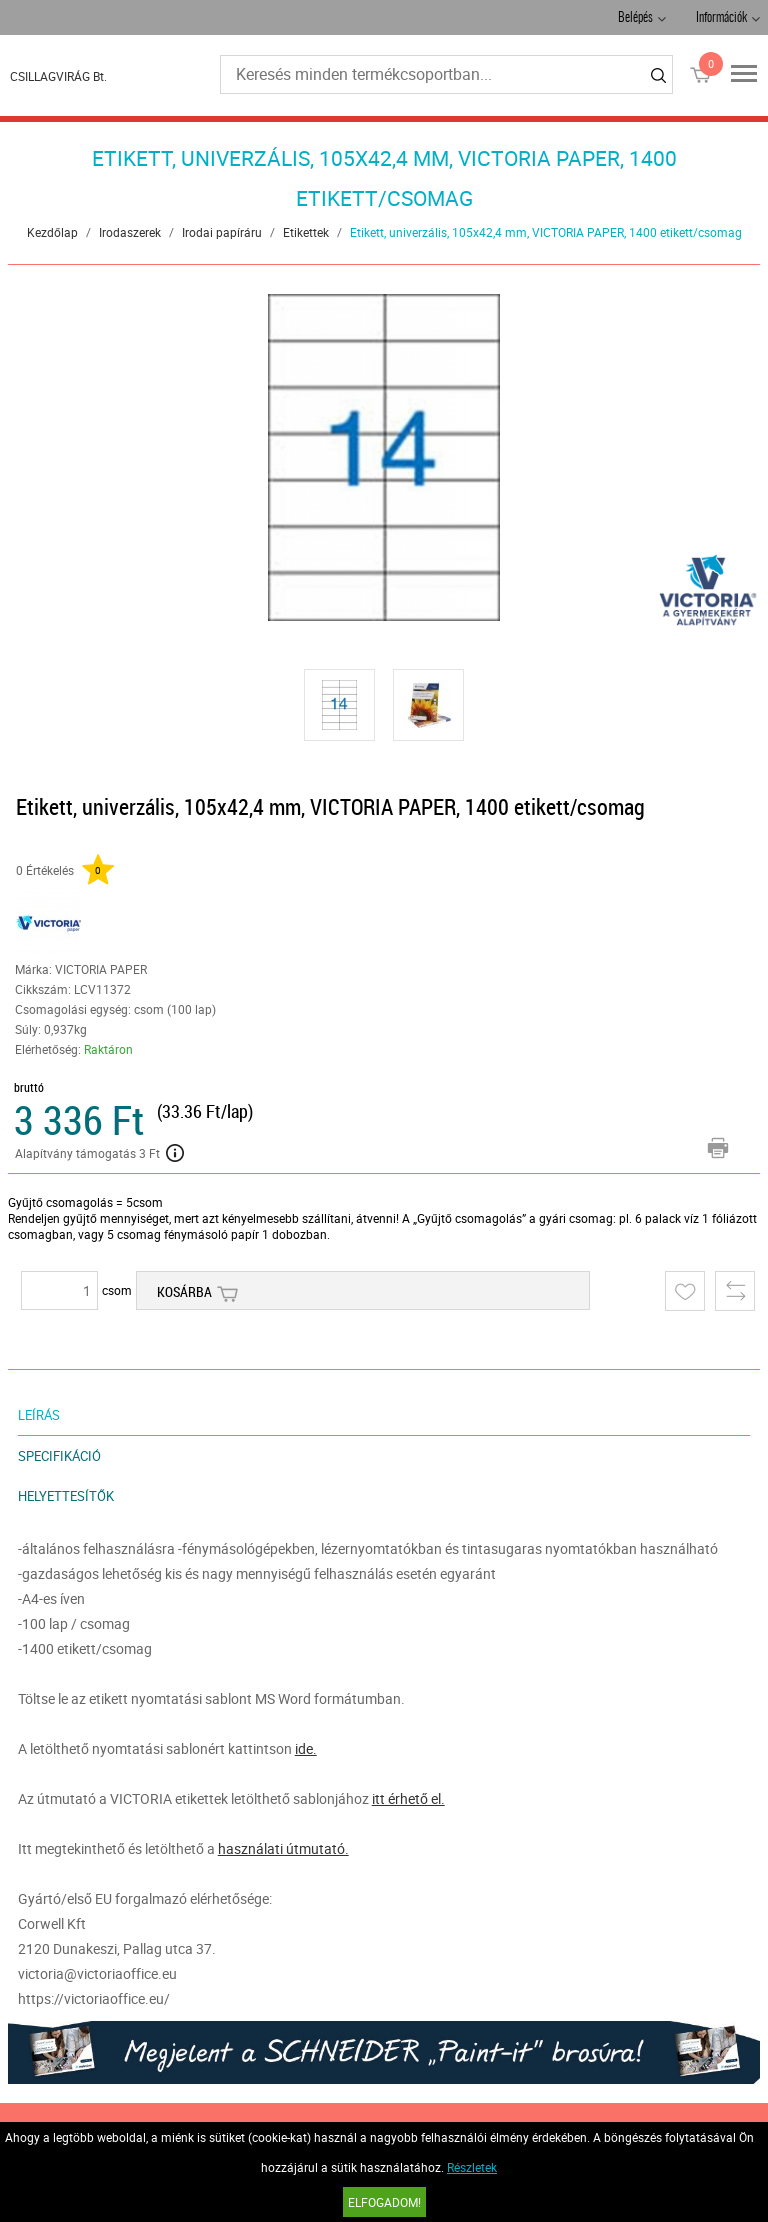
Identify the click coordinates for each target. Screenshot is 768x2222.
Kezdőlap (52, 232)
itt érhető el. (408, 1798)
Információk (721, 18)
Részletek (472, 2167)
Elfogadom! (384, 2202)
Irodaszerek (130, 232)
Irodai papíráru (222, 232)
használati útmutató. (283, 1848)
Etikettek (306, 232)
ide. (306, 1748)
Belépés (635, 18)
